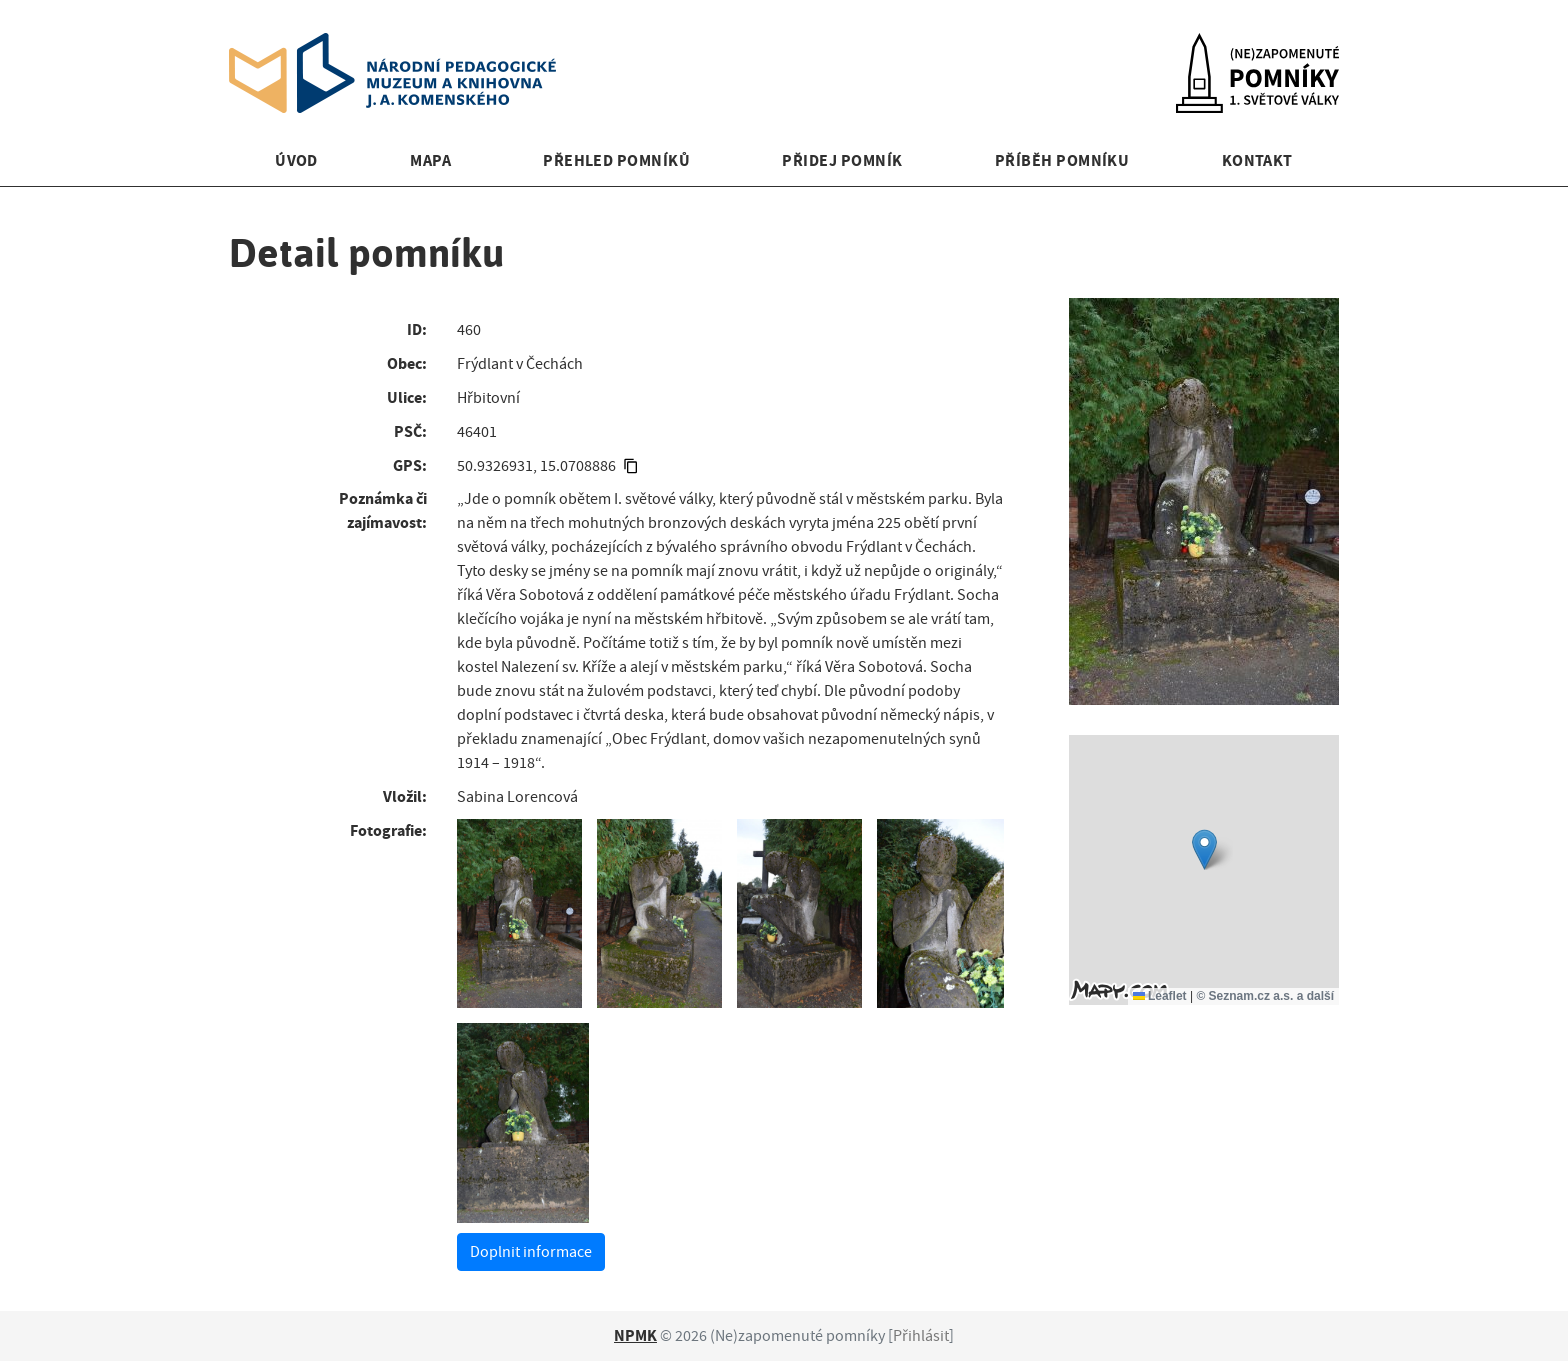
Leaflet (1160, 996)
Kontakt (1257, 160)
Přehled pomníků (616, 160)
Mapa (430, 160)
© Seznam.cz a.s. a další (1265, 996)
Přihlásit (921, 1336)
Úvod (296, 160)
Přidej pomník (842, 160)
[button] (1204, 849)
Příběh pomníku (1062, 160)
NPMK (635, 1335)
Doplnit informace (531, 1252)
